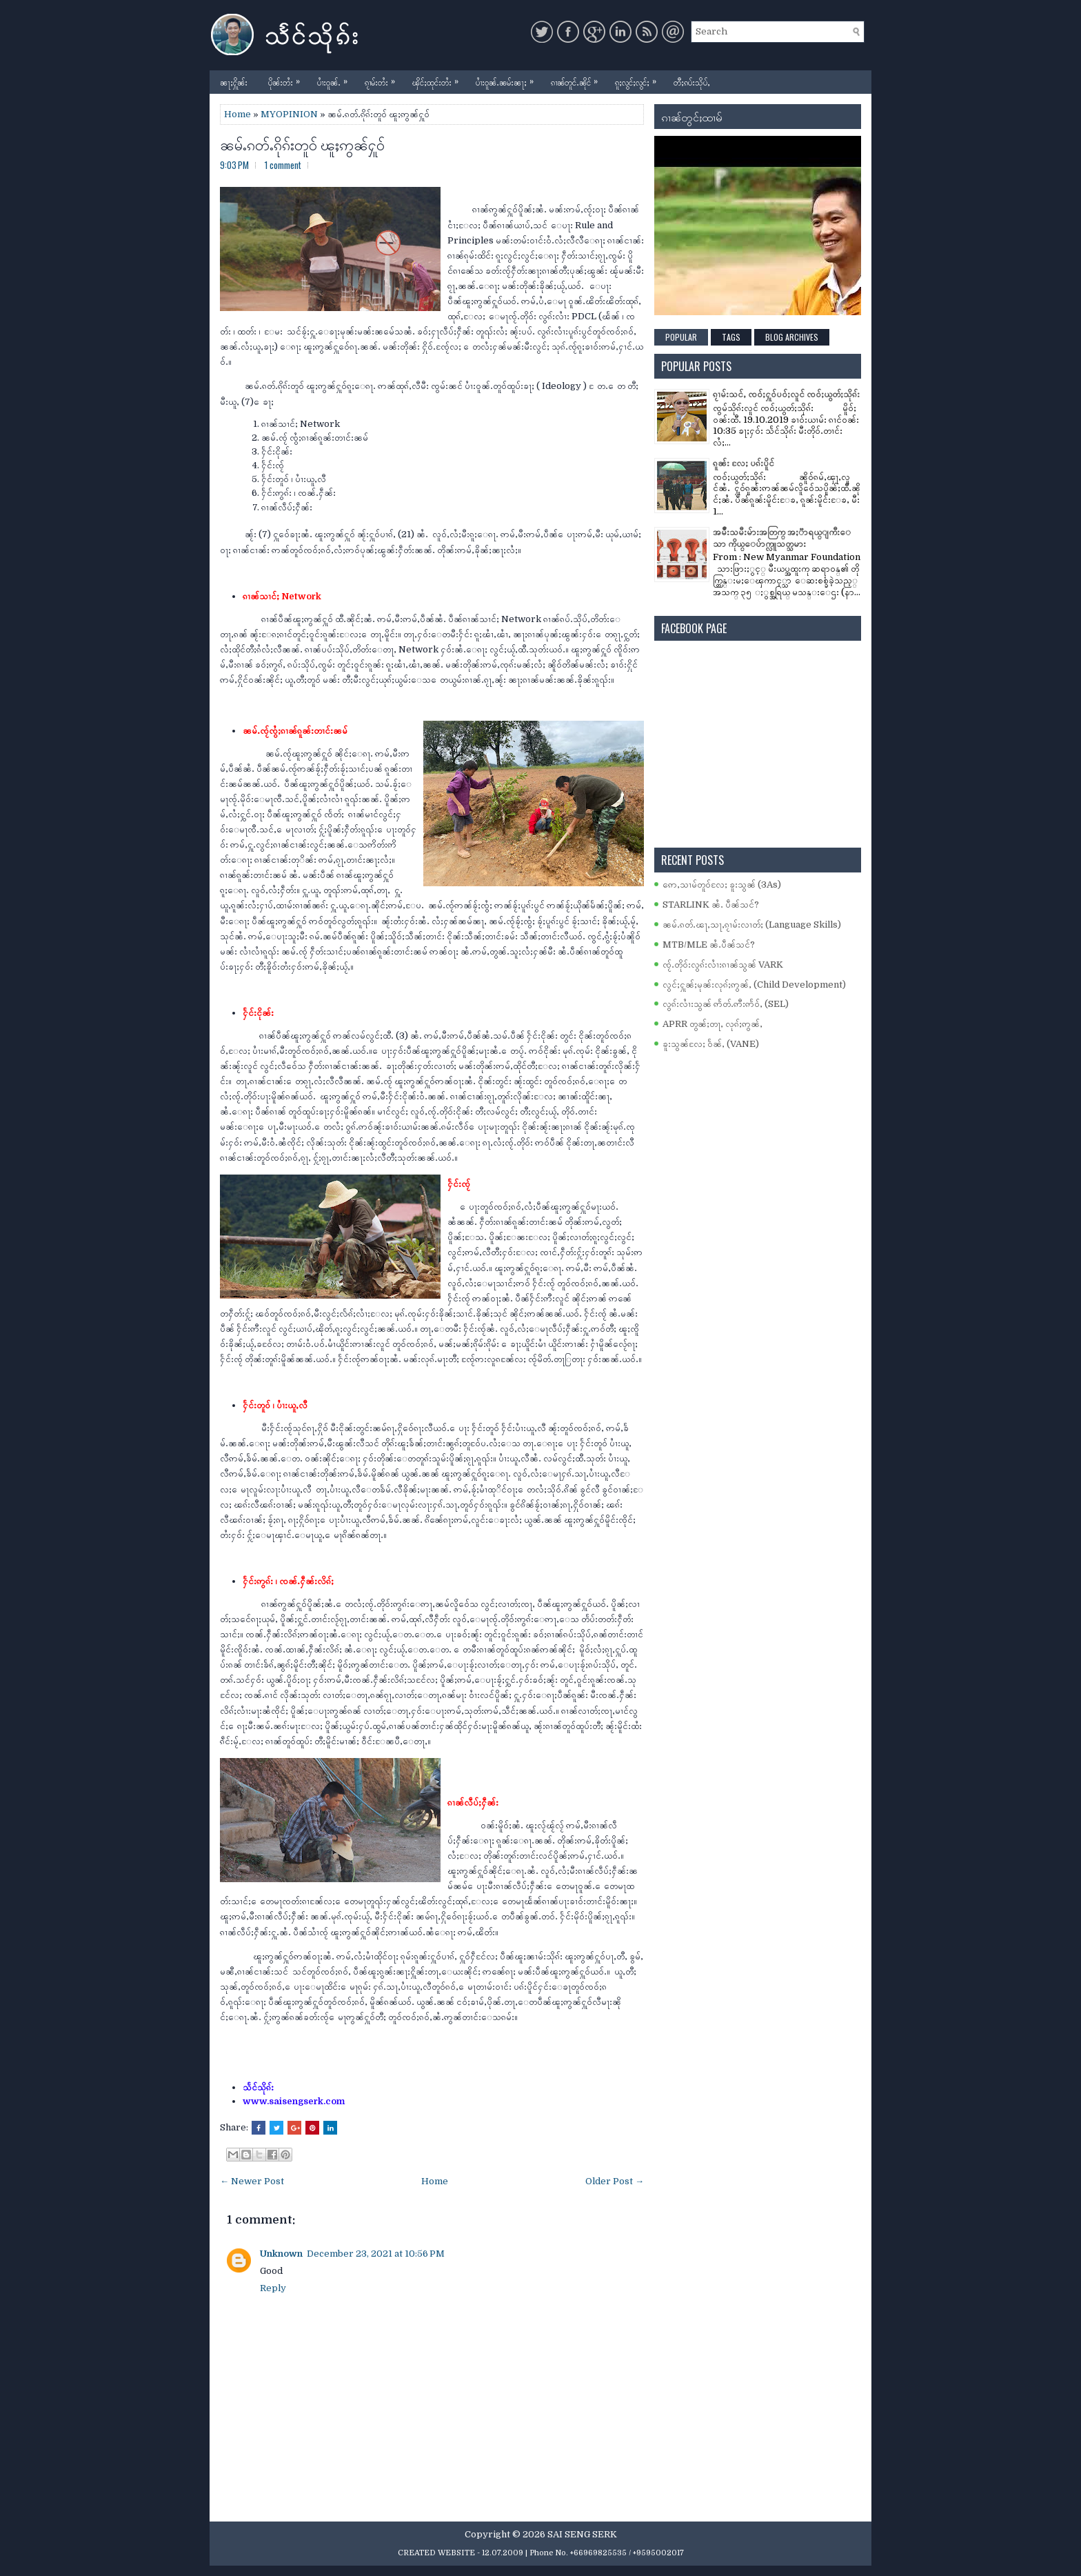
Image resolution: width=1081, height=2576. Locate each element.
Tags (731, 337)
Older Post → (614, 2181)
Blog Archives (791, 337)
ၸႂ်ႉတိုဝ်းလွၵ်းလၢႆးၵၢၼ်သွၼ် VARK (723, 964)
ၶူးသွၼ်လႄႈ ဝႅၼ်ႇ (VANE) (711, 1044)
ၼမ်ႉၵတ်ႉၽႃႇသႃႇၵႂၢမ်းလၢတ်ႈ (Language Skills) (752, 924)
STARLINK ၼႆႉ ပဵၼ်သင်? (711, 904)
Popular (681, 337)
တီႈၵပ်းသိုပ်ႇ (692, 82)
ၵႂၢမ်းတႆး (383, 79)
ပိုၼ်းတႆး (287, 79)
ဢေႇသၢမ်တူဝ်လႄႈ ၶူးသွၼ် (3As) (722, 884)
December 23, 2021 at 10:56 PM (376, 2253)
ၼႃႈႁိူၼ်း (233, 82)
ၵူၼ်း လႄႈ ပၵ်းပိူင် (743, 463)
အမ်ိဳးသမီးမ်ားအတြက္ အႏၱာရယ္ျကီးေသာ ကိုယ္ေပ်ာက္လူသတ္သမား (782, 538)
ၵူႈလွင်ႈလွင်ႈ (639, 79)
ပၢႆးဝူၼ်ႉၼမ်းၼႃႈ (508, 79)
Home (237, 114)
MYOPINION (289, 114)
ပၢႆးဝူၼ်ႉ (335, 79)
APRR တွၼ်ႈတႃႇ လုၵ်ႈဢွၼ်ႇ (712, 1024)
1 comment (283, 165)
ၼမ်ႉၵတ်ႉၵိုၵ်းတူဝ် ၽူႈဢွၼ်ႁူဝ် (302, 143)
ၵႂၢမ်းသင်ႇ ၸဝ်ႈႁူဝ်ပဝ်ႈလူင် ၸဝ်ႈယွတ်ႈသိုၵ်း (786, 394)
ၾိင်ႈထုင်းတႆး (438, 79)
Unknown (281, 2253)
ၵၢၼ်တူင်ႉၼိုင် (578, 79)
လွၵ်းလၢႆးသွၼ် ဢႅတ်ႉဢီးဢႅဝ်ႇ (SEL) (726, 1004)
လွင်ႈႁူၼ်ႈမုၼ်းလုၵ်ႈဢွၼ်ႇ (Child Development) (754, 984)
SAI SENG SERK (582, 2534)
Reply (273, 2288)
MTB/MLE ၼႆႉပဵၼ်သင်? (709, 944)
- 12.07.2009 (500, 2552)
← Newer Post (252, 2181)
